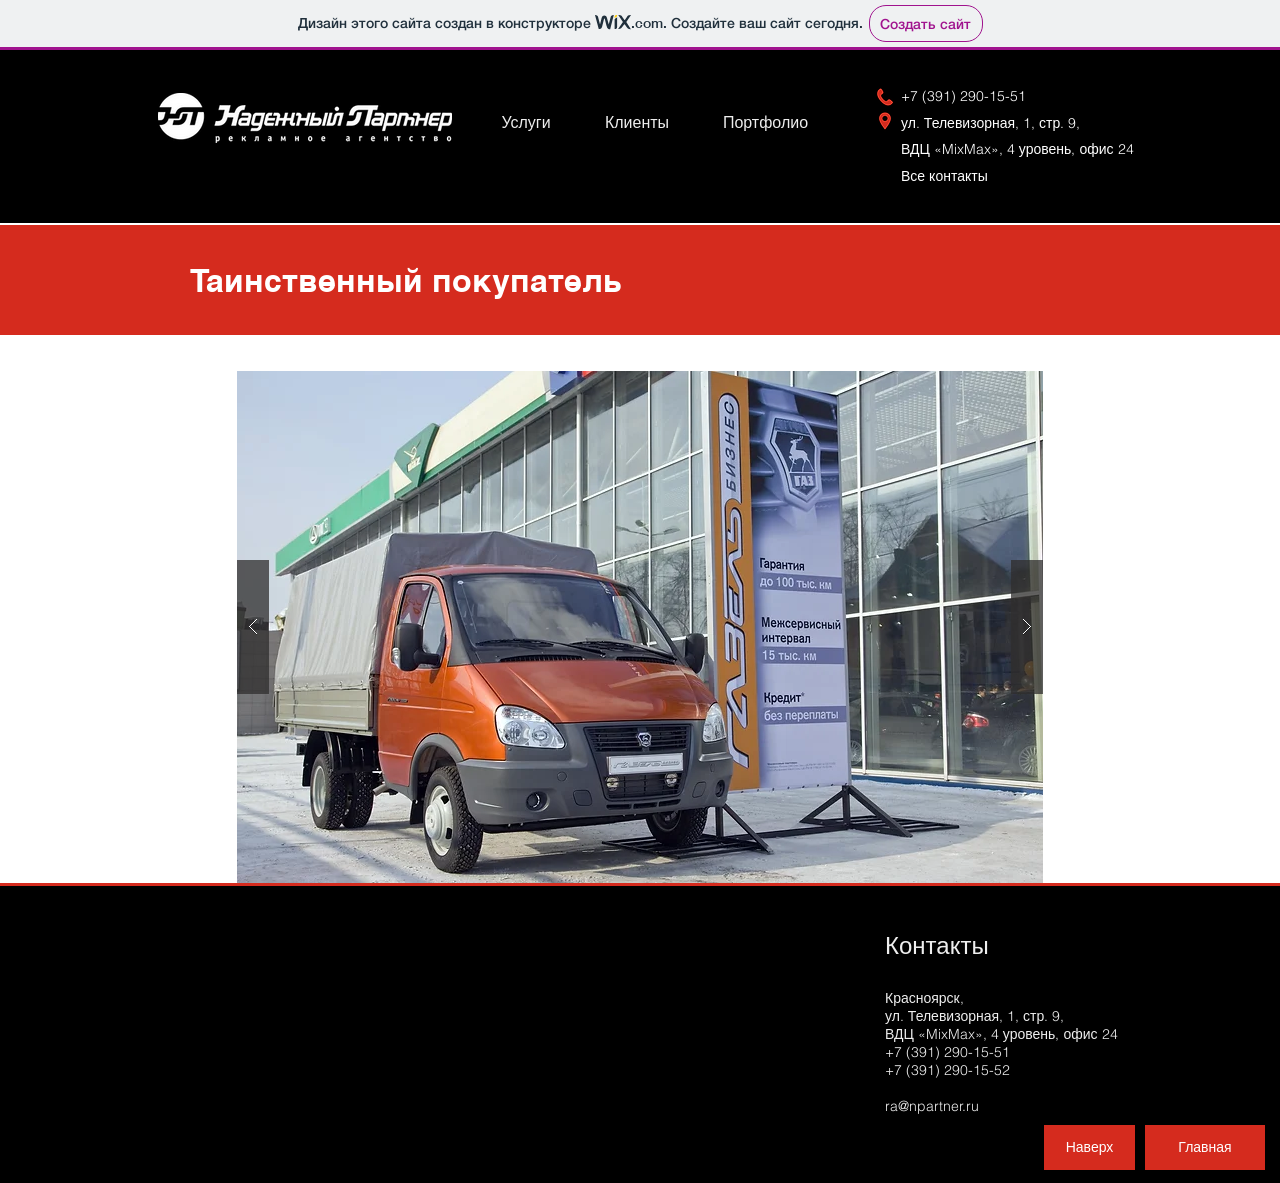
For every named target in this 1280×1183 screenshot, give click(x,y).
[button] (640, 627)
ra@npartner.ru (932, 1106)
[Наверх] (1089, 1147)
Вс (952, 176)
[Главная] (1205, 1147)
